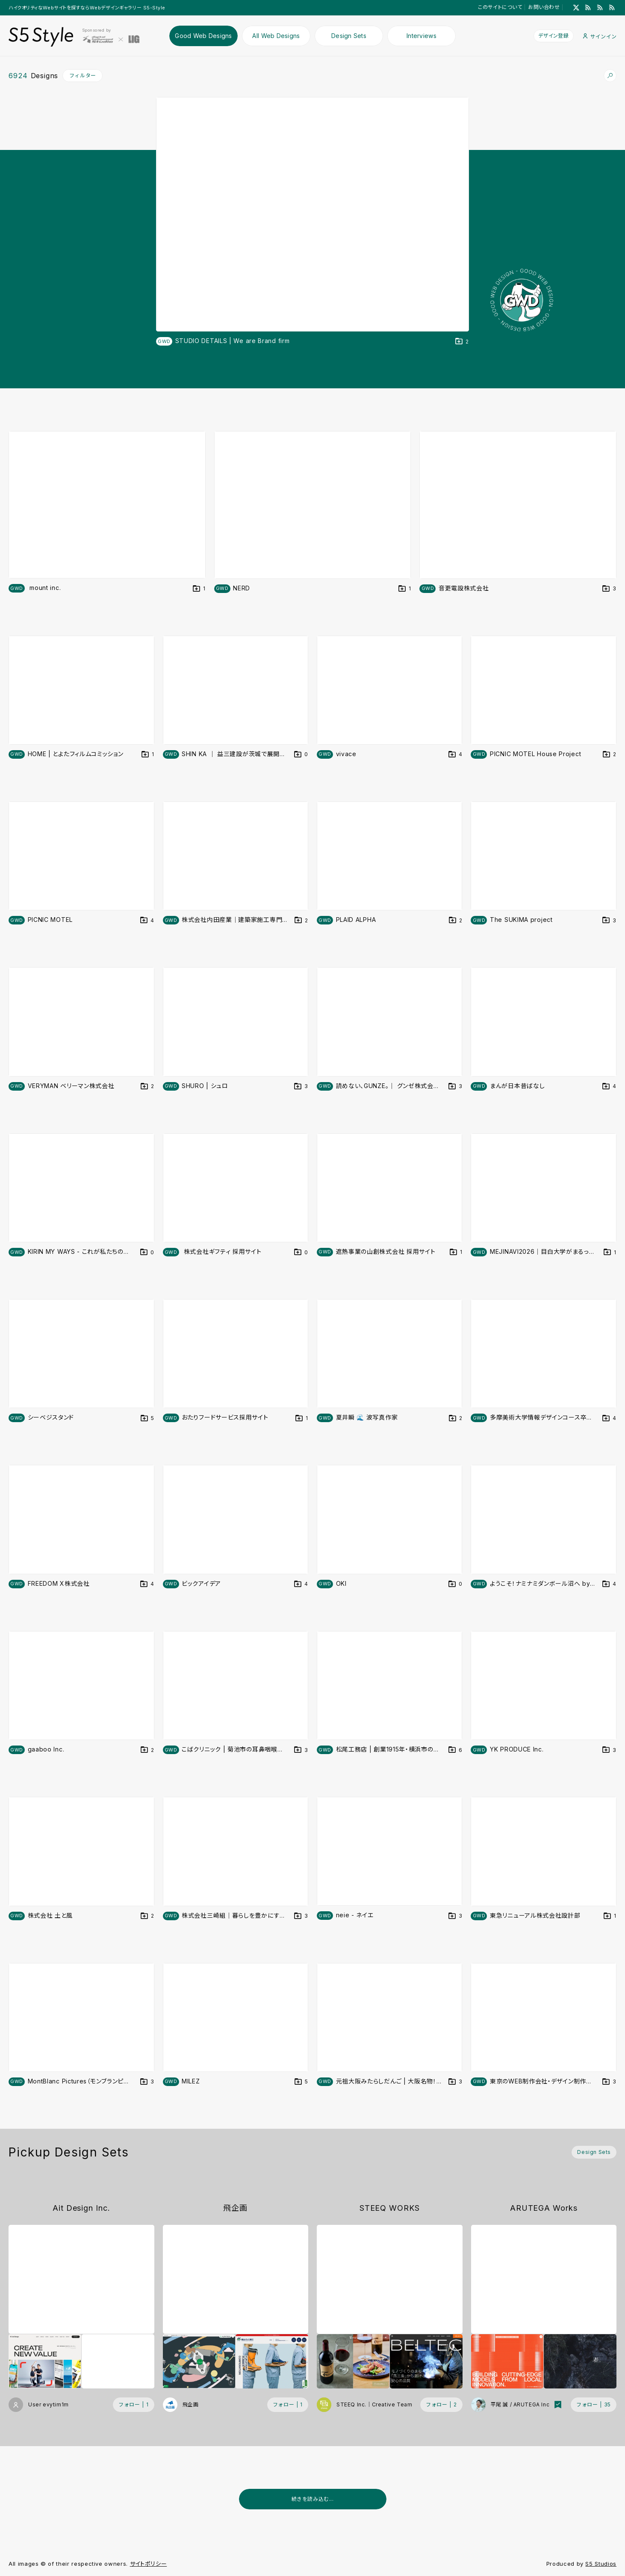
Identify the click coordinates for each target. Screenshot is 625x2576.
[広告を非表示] (611, 2520)
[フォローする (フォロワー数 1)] (133, 2404)
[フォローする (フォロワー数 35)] (593, 2404)
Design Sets (348, 35)
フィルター (82, 75)
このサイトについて (500, 7)
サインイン (599, 36)
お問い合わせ (544, 7)
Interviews (421, 35)
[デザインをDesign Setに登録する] (462, 341)
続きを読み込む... (313, 2499)
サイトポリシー (148, 2563)
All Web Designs (276, 35)
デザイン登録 (553, 35)
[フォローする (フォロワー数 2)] (441, 2404)
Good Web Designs (203, 35)
